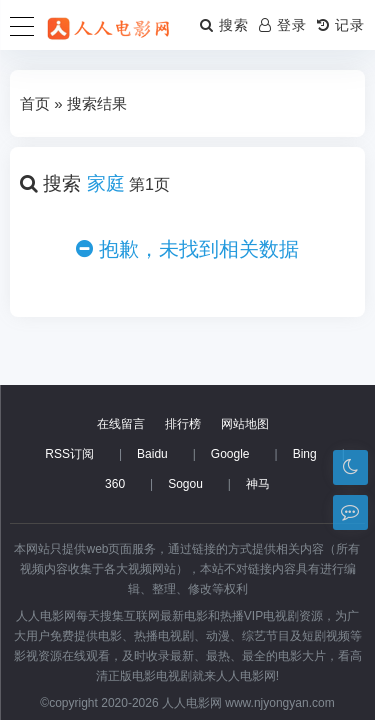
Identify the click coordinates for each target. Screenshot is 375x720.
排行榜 (183, 424)
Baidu (152, 454)
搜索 (224, 25)
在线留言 (121, 424)
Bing (305, 454)
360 (115, 484)
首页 (35, 103)
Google (230, 454)
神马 (258, 484)
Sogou (185, 484)
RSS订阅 (69, 454)
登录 (283, 25)
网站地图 (245, 424)
